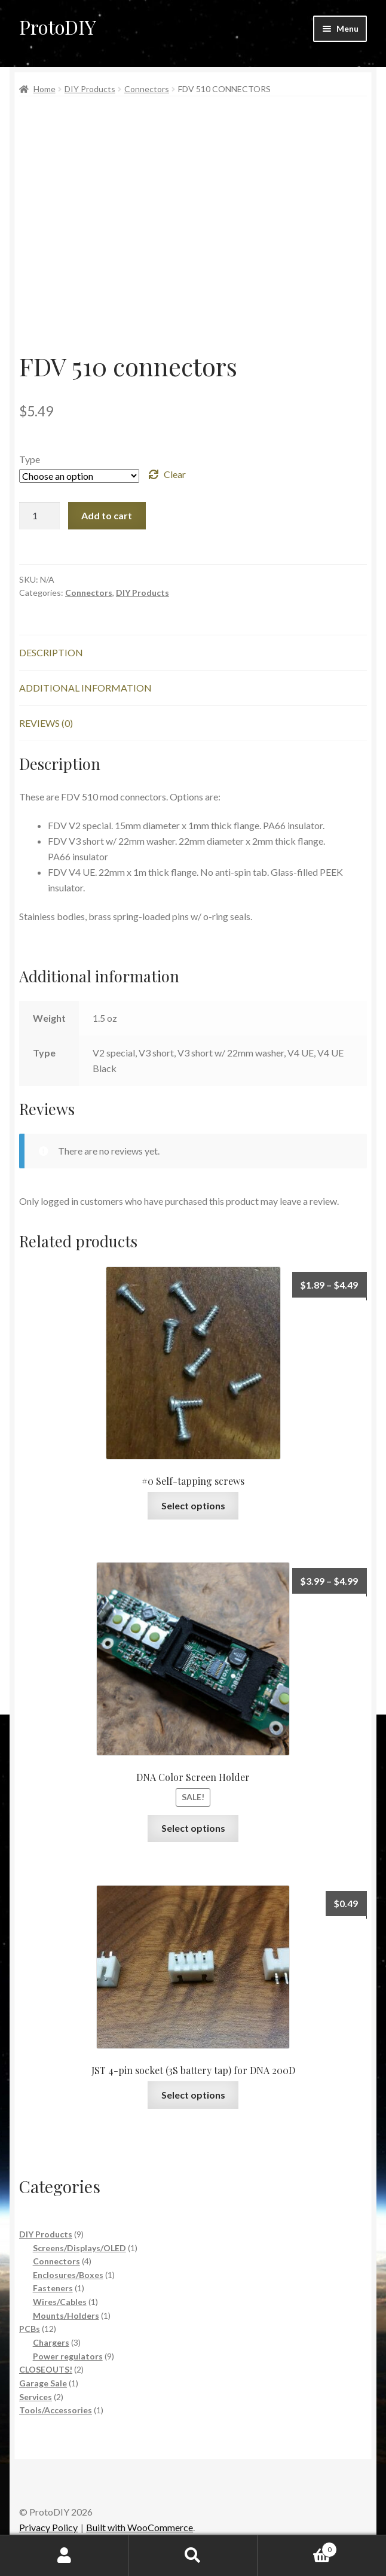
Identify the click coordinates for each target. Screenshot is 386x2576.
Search (192, 2555)
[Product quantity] (39, 515)
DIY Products (90, 89)
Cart (298, 2547)
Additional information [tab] (85, 687)
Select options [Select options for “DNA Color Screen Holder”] (193, 1828)
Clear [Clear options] (175, 474)
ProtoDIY (57, 26)
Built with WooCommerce (139, 2527)
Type (29, 459)
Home (44, 89)
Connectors (146, 89)
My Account (64, 2555)
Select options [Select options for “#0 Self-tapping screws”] (193, 1505)
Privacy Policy (48, 2527)
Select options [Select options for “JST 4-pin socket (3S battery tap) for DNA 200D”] (193, 2094)
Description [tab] (51, 652)
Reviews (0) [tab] (46, 723)
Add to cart (106, 515)
